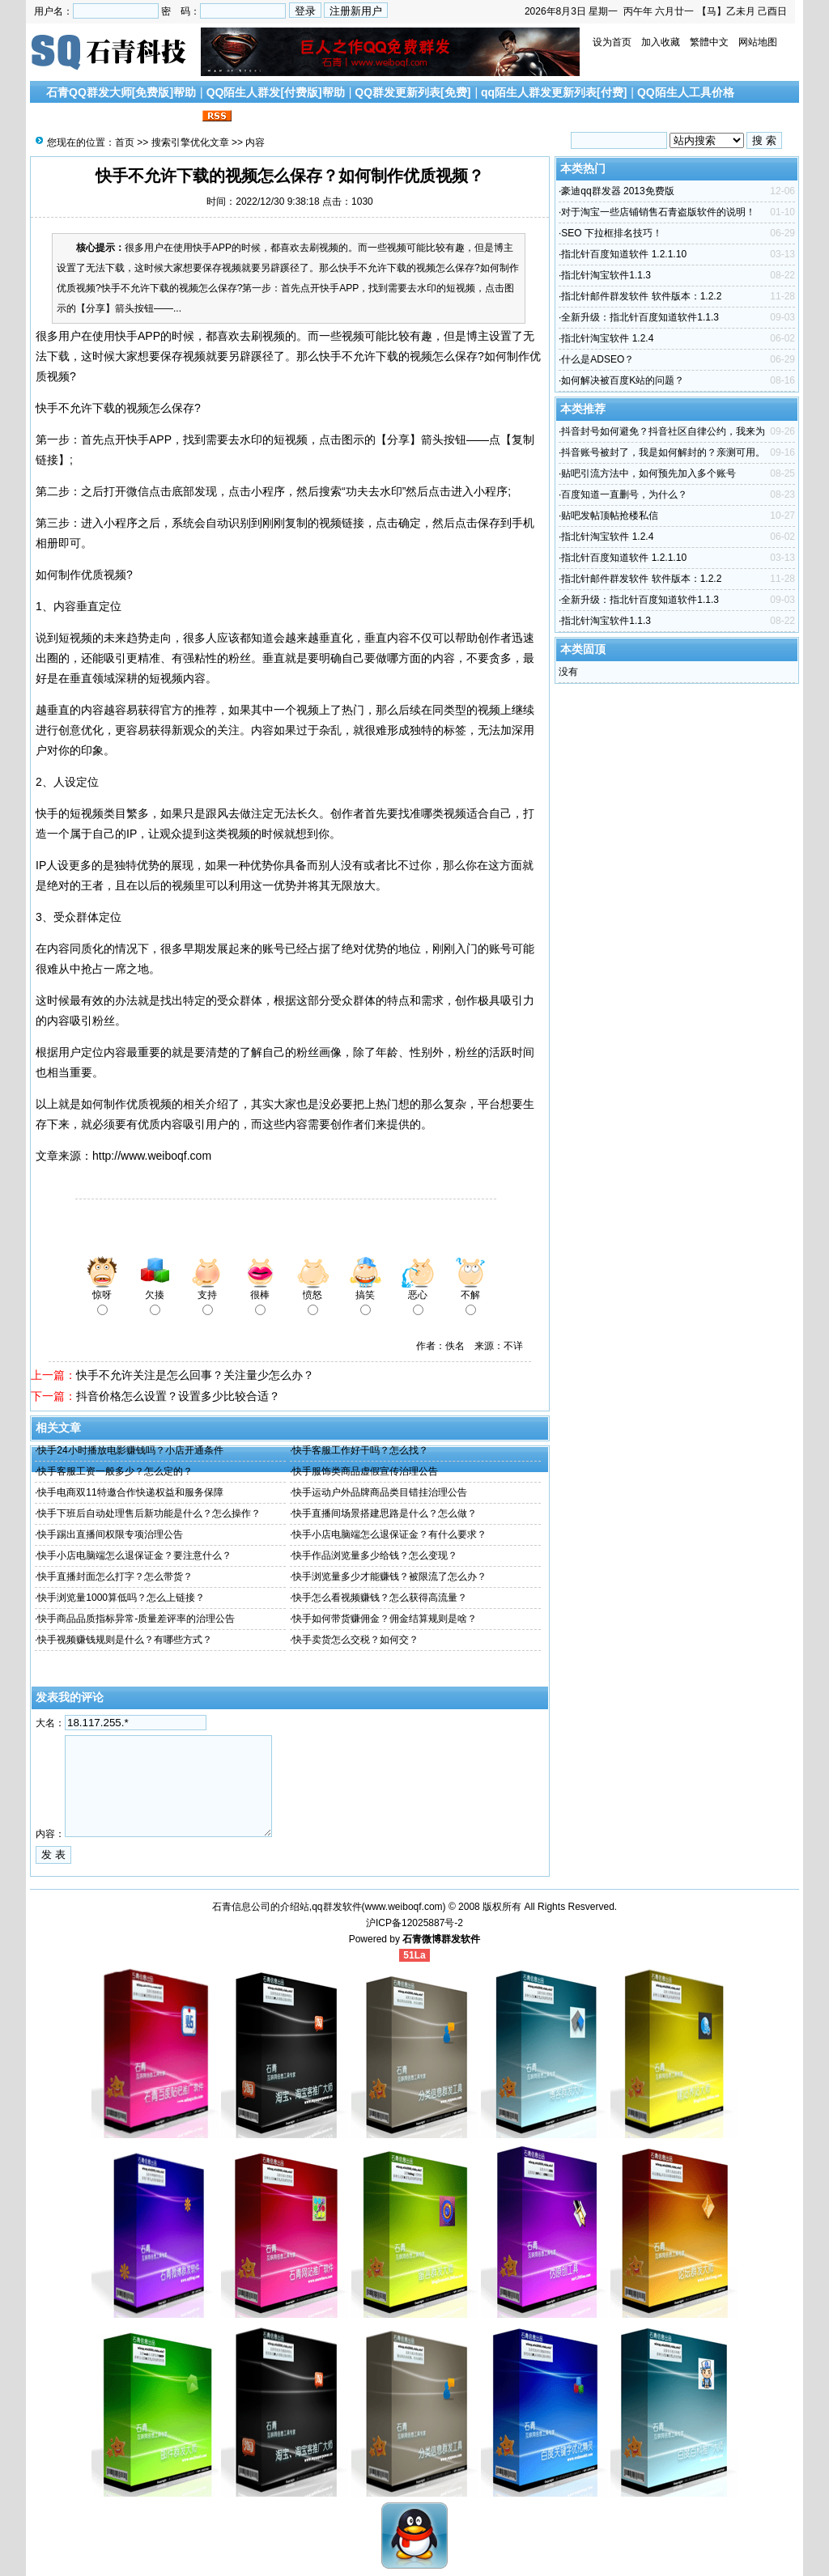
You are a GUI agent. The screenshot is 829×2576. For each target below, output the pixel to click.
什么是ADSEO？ (597, 359)
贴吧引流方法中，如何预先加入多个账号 (648, 473)
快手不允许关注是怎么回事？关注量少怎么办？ (195, 1375)
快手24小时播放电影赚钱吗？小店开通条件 (130, 1450)
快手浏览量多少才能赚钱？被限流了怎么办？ (389, 1576)
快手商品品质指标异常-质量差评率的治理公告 (136, 1618)
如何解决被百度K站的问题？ (622, 380)
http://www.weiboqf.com (151, 1155)
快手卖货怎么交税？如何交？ (355, 1639)
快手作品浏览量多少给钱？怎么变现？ (374, 1555)
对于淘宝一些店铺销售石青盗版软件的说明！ (658, 212)
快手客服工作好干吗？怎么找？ (360, 1450)
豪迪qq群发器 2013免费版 (617, 191)
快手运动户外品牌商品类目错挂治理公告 (379, 1492)
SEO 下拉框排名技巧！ (611, 233)
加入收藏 (660, 42)
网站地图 (757, 42)
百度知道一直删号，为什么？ (624, 494)
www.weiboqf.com (404, 1906)
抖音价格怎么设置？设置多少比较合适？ (178, 1396)
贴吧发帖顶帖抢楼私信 (609, 515)
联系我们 (175, 116)
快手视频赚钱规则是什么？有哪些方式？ (124, 1639)
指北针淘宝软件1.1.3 (606, 275)
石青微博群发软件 (441, 1939)
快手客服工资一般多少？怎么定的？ (115, 1471)
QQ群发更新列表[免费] (412, 92)
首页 (124, 142)
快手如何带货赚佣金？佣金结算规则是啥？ (384, 1618)
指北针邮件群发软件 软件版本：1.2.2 (641, 296)
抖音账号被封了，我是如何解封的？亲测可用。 (663, 452)
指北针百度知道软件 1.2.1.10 (624, 254)
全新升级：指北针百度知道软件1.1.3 (640, 317)
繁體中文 (709, 42)
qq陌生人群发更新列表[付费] (554, 92)
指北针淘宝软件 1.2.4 (607, 338)
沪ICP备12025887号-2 (414, 1923)
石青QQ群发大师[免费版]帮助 (121, 92)
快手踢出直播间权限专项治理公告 (110, 1534)
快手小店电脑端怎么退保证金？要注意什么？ (134, 1555)
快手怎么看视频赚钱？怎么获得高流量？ (379, 1597)
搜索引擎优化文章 (98, 116)
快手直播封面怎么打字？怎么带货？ (115, 1576)
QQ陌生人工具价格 (685, 92)
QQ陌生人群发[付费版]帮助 (275, 92)
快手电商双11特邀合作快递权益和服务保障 (130, 1492)
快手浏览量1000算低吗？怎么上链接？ (121, 1597)
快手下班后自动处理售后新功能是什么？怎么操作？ (149, 1513)
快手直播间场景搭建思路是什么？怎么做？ (384, 1513)
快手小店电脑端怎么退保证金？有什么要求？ (389, 1534)
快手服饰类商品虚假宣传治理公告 (365, 1471)
